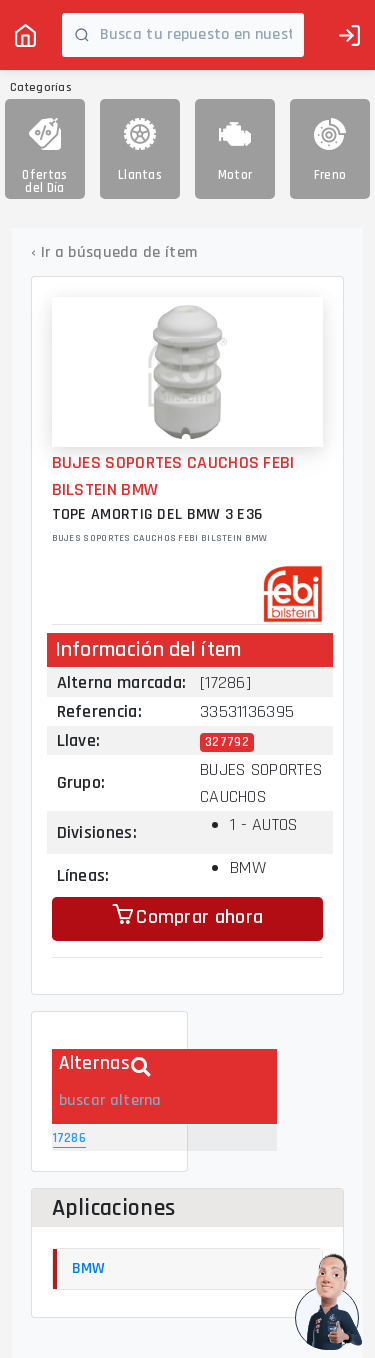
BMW (89, 1268)
